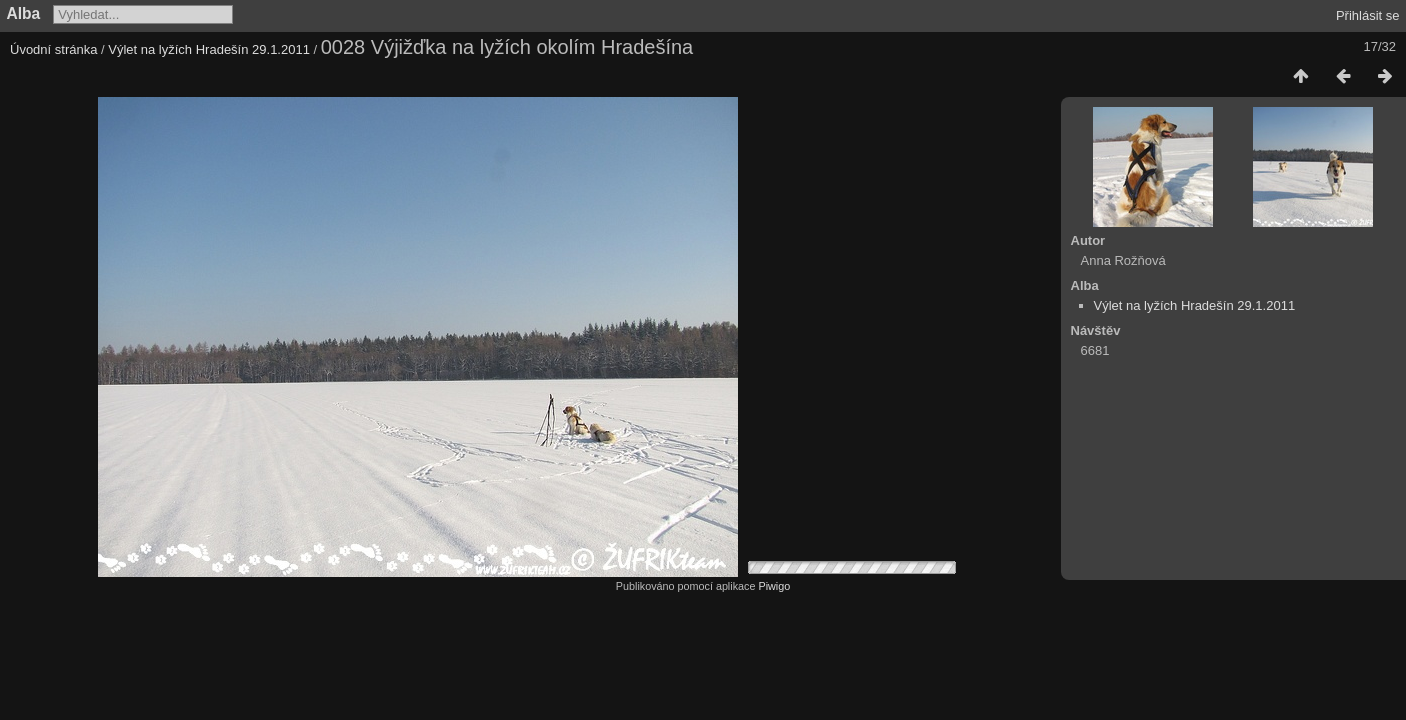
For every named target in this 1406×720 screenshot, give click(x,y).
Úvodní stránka (53, 49)
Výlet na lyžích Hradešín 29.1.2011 (209, 49)
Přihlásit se (1368, 15)
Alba (24, 13)
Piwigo (774, 586)
